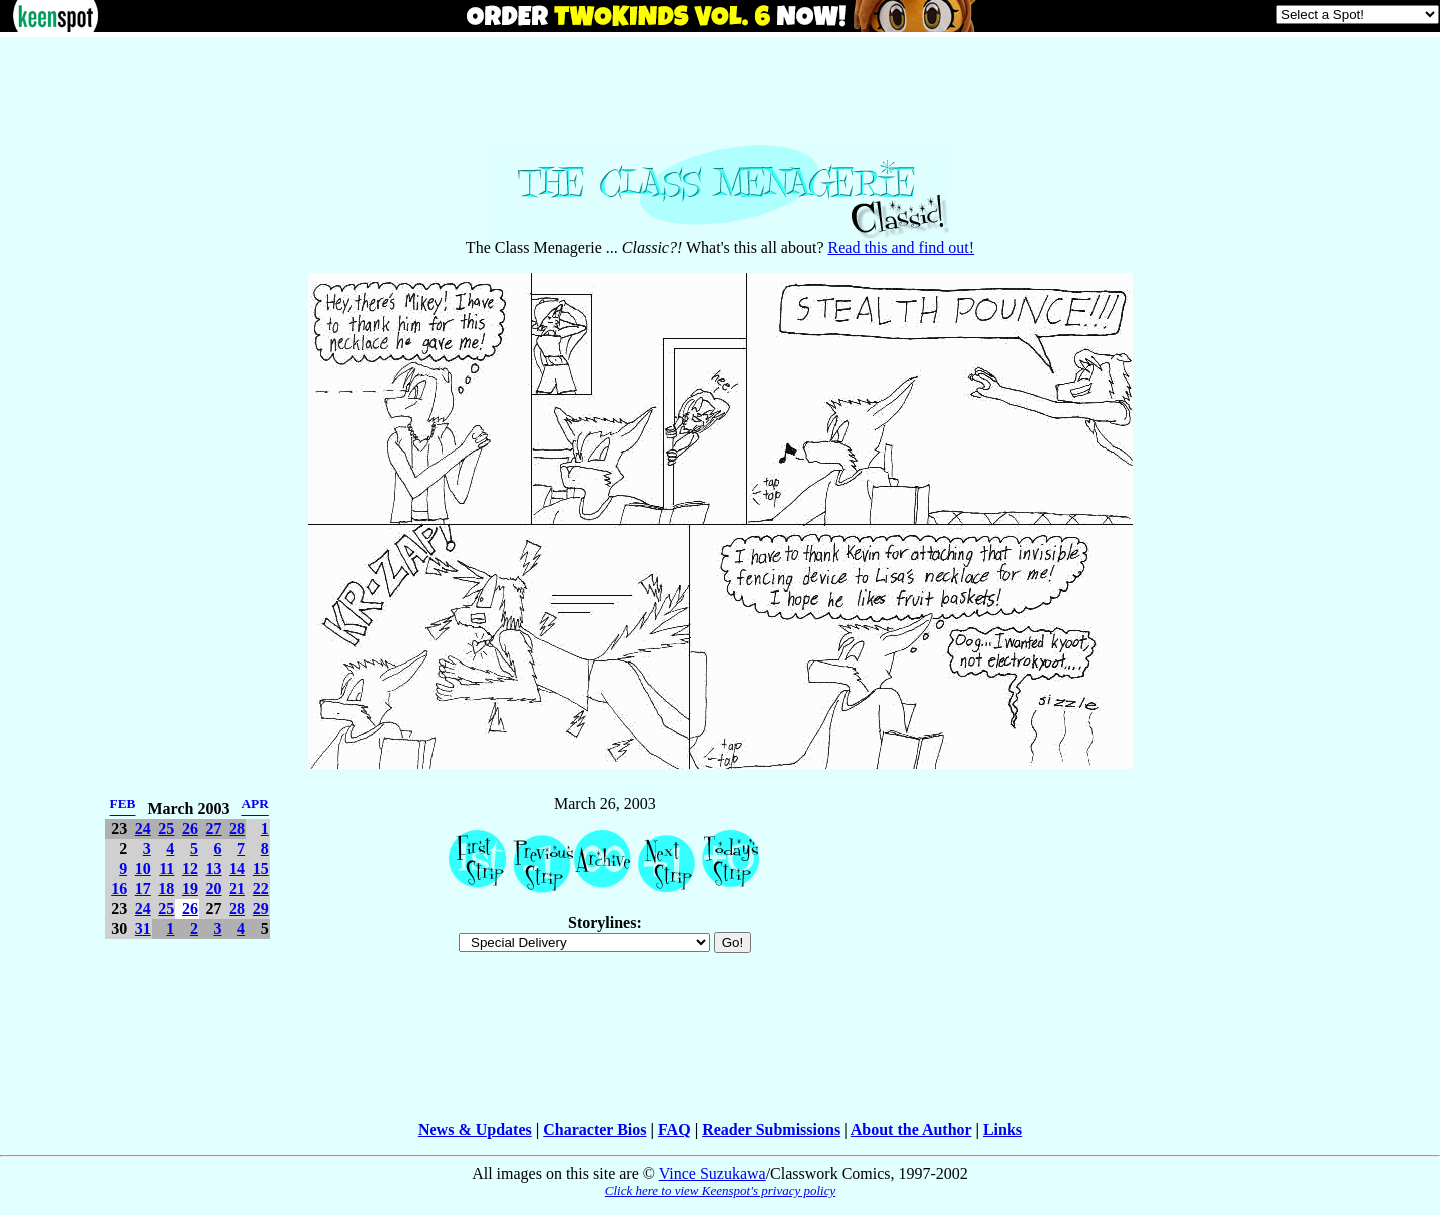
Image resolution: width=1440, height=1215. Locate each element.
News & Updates (475, 1129)
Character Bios (594, 1129)
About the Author (911, 1129)
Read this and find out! (901, 247)
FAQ (674, 1129)
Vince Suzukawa (712, 1173)
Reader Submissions (771, 1129)
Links (1002, 1129)
